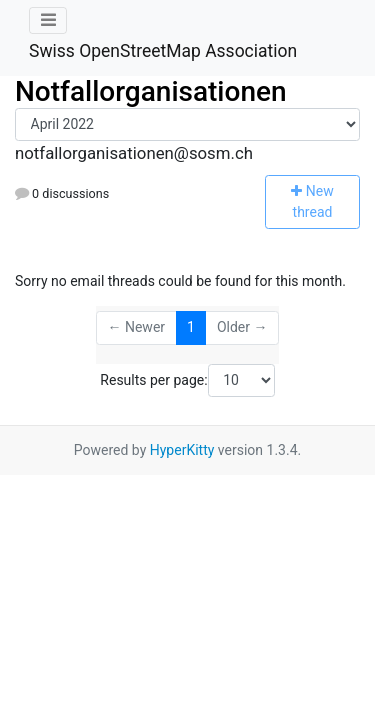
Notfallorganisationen (151, 91)
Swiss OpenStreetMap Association (163, 51)
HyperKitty (182, 450)
